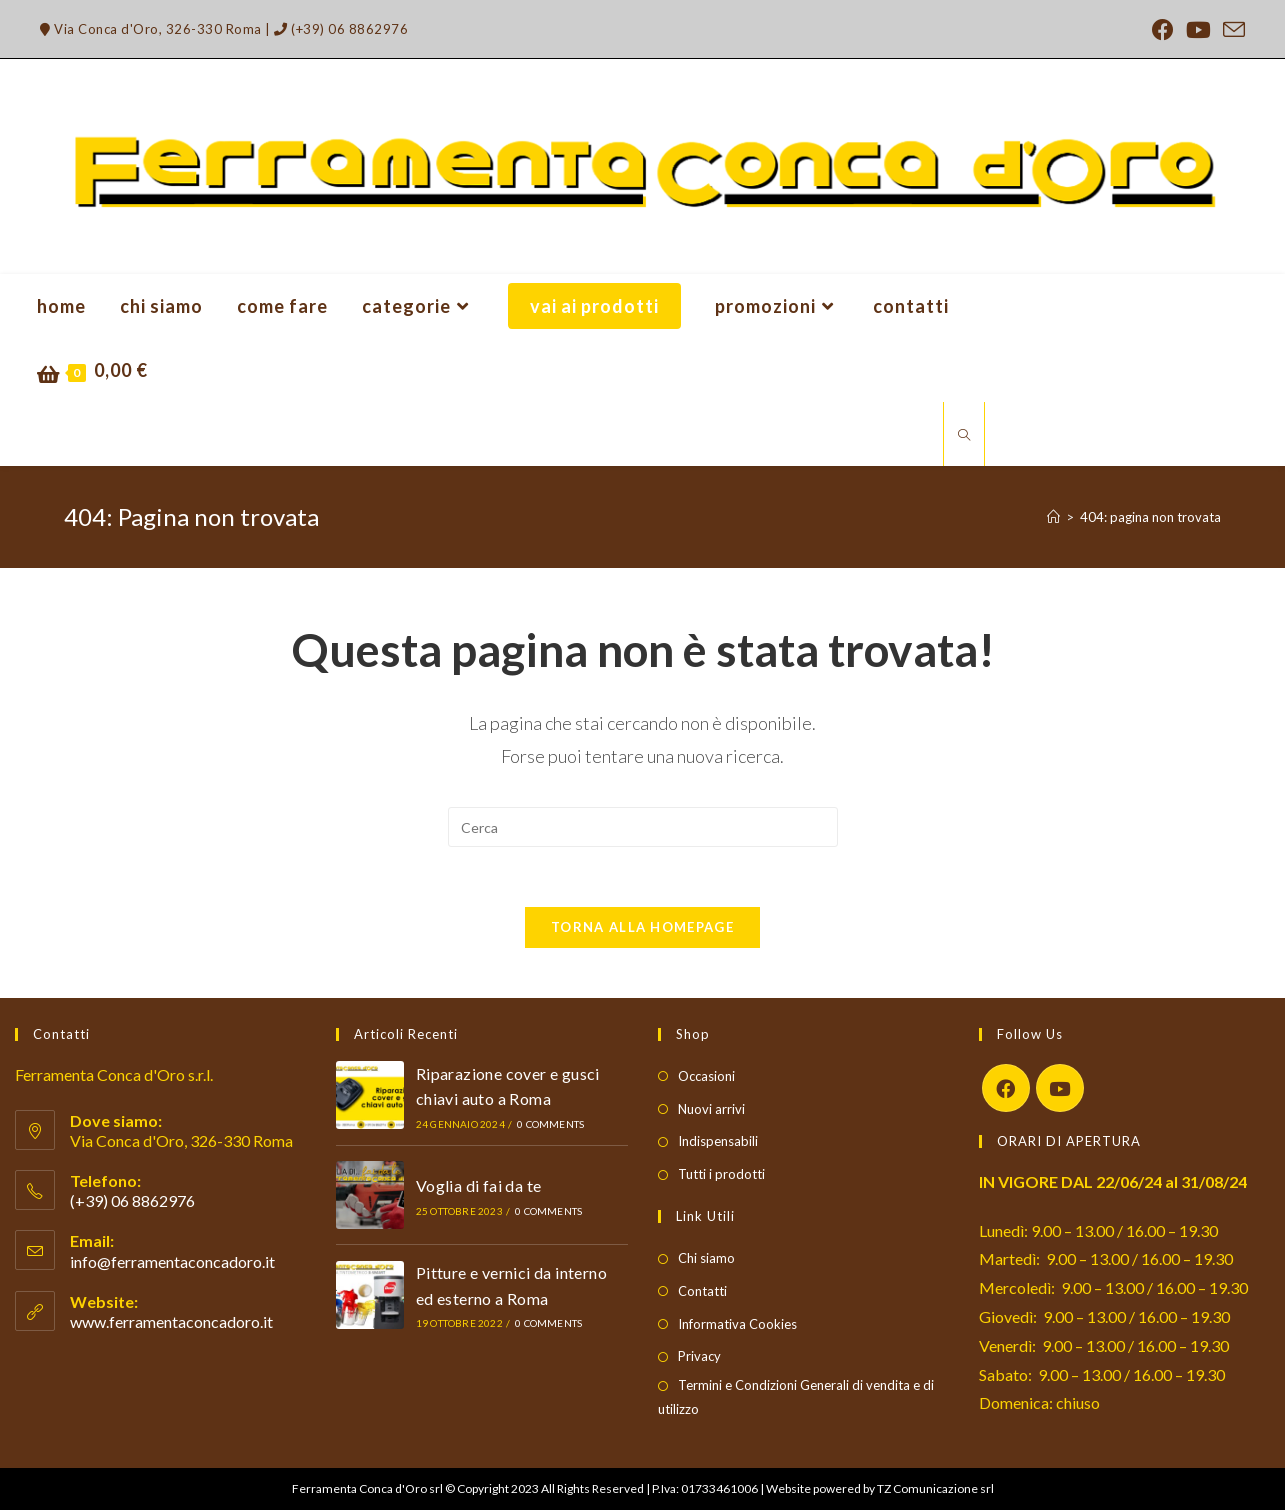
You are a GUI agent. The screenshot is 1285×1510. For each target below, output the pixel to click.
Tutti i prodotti (721, 1174)
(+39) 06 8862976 (341, 29)
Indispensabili (718, 1142)
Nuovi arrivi (711, 1109)
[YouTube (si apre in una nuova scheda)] (1198, 30)
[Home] (1053, 517)
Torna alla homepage (642, 927)
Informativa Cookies (737, 1324)
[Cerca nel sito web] (964, 436)
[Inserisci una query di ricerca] (643, 827)
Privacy (699, 1357)
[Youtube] (1060, 1088)
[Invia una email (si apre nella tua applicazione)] (1231, 30)
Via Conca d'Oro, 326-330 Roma (151, 29)
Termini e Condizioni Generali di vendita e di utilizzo (796, 1396)
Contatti (702, 1291)
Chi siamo (706, 1258)
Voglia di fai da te (479, 1185)
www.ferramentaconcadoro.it (171, 1321)
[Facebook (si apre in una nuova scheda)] (1163, 30)
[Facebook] (1006, 1088)
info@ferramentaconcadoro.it (172, 1261)
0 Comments (550, 1124)
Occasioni (706, 1076)
